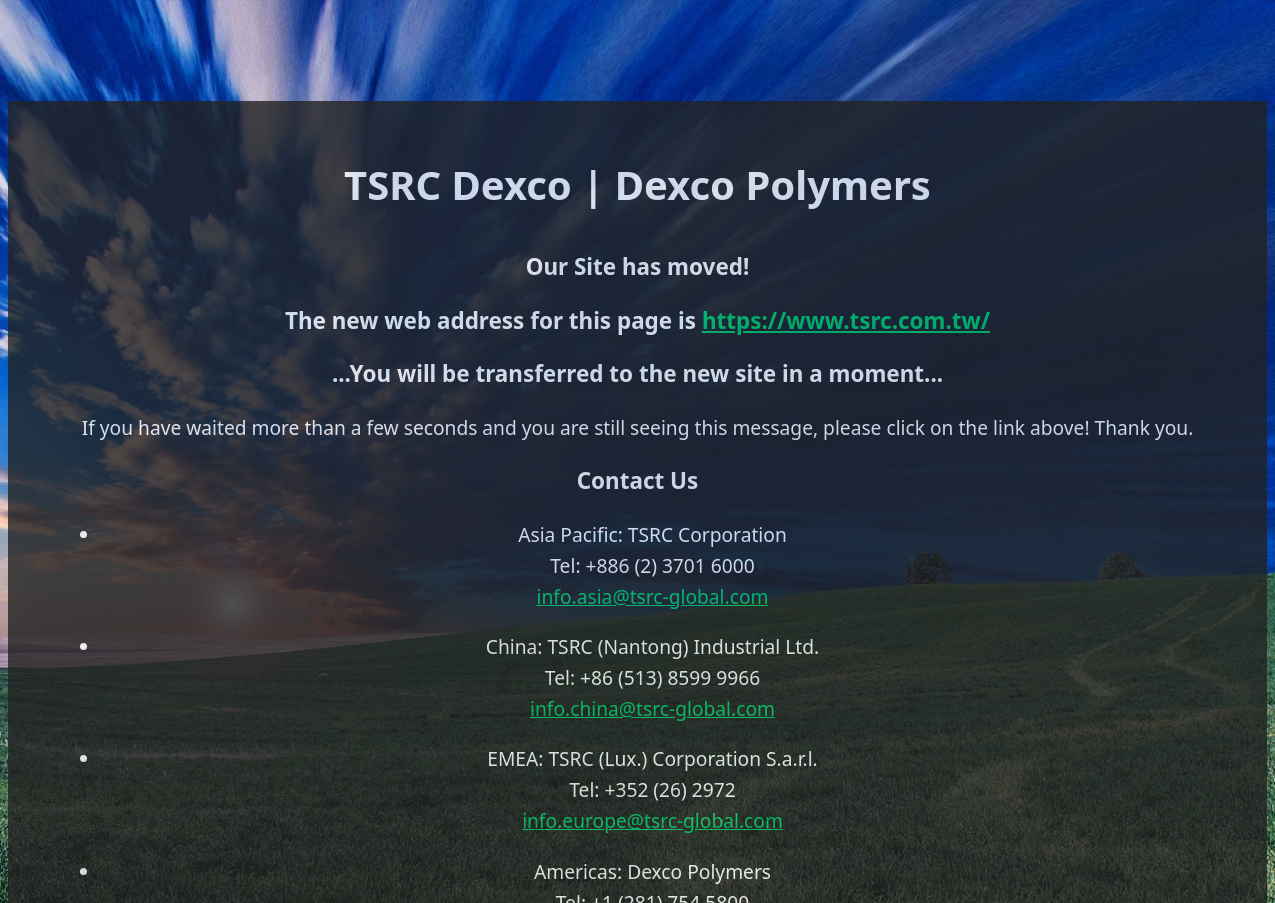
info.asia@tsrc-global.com (653, 596)
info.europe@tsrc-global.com (652, 820)
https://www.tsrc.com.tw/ (846, 320)
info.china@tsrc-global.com (652, 708)
